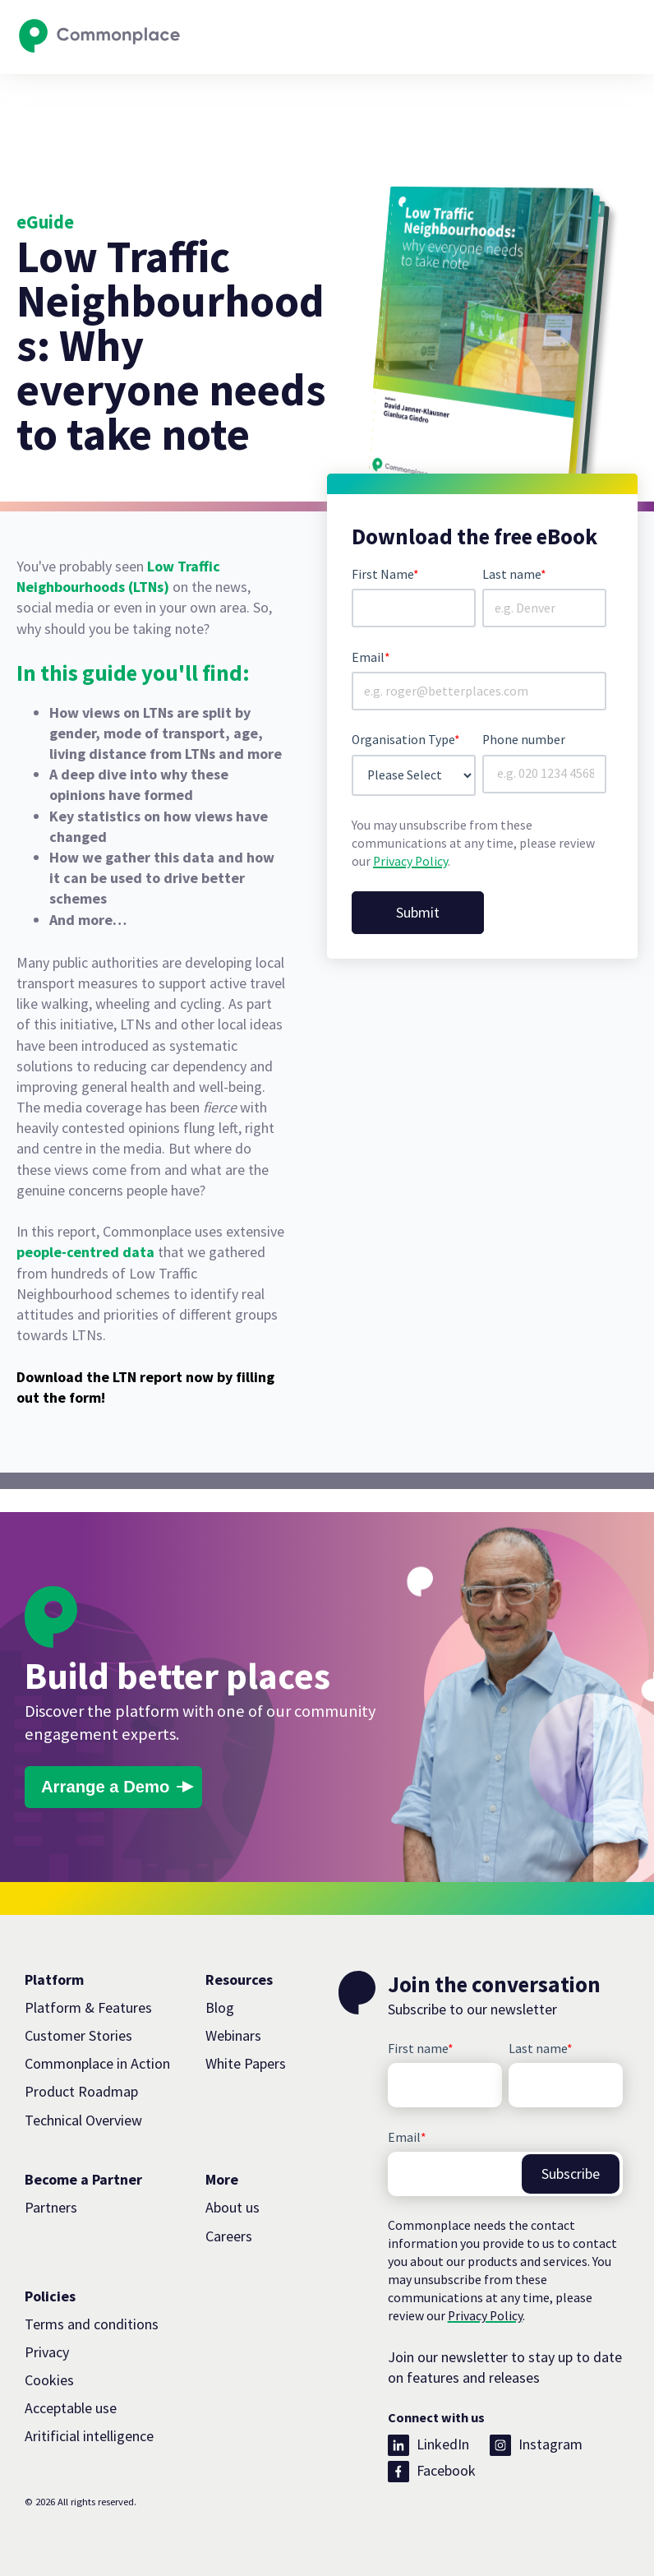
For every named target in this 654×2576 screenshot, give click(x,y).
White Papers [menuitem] (245, 2063)
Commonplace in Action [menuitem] (97, 2063)
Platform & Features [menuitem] (88, 2007)
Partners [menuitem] (51, 2207)
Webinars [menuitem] (233, 2035)
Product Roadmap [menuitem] (81, 2091)
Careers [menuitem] (228, 2236)
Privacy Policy (410, 861)
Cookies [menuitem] (49, 2379)
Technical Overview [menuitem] (83, 2120)
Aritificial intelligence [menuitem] (89, 2435)
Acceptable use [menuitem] (71, 2407)
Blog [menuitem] (219, 2007)
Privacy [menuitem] (47, 2351)
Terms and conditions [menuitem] (92, 2324)
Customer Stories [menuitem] (78, 2035)
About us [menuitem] (232, 2207)
